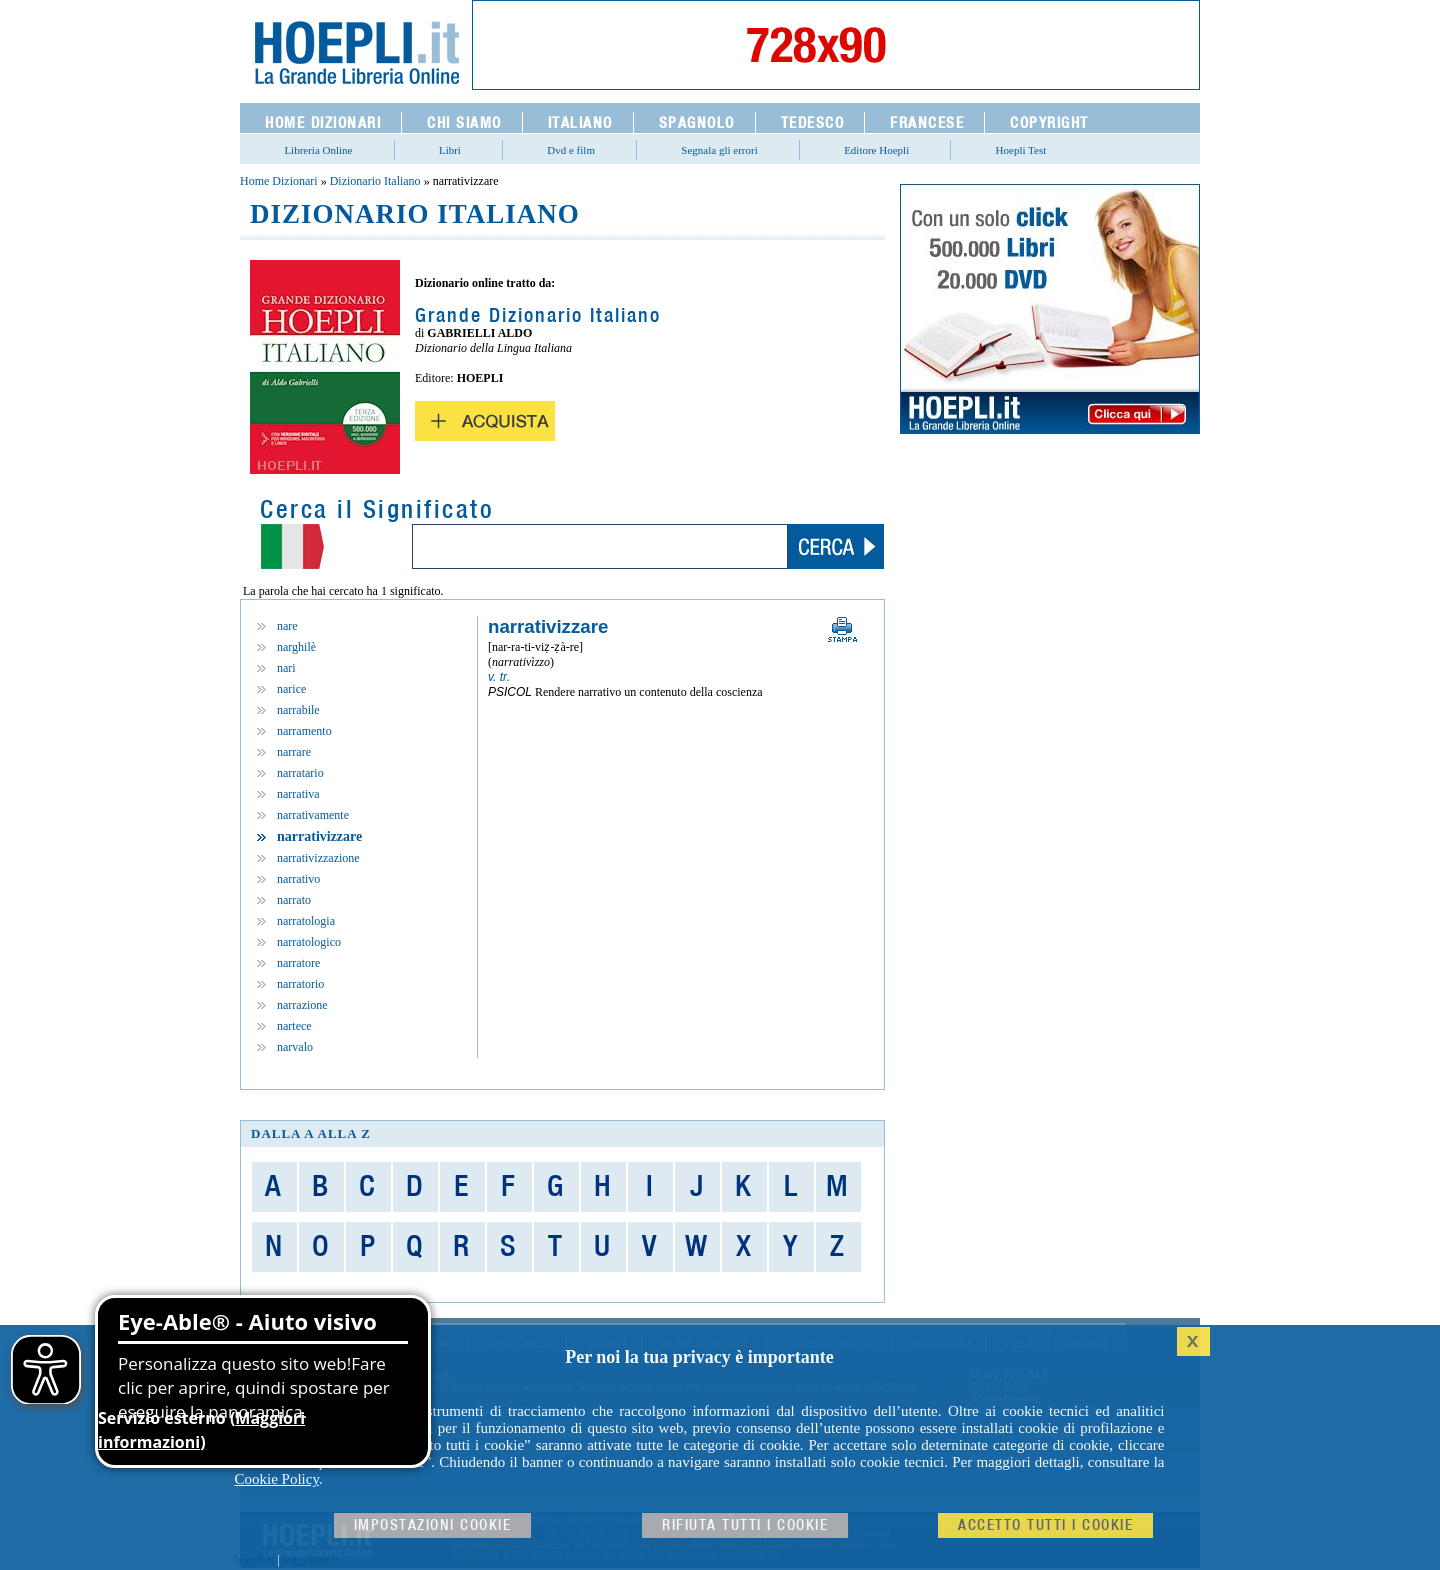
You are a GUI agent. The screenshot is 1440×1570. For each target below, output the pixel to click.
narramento (304, 731)
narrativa (298, 794)
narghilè (296, 647)
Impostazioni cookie (433, 1525)
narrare (294, 752)
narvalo (295, 1047)
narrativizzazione (318, 858)
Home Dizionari (279, 181)
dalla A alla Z (311, 1133)
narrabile (298, 710)
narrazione (302, 1005)
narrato (294, 900)
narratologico (309, 942)
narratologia (306, 921)
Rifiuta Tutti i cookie (745, 1525)
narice (291, 689)
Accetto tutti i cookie (1045, 1525)
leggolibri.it (311, 1560)
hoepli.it (255, 1560)
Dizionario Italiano (375, 181)
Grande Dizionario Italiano (538, 316)
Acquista (485, 421)
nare (287, 626)
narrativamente (313, 815)
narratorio (300, 984)
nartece (294, 1026)
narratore (298, 963)
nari (286, 668)
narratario (300, 773)
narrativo (298, 879)
